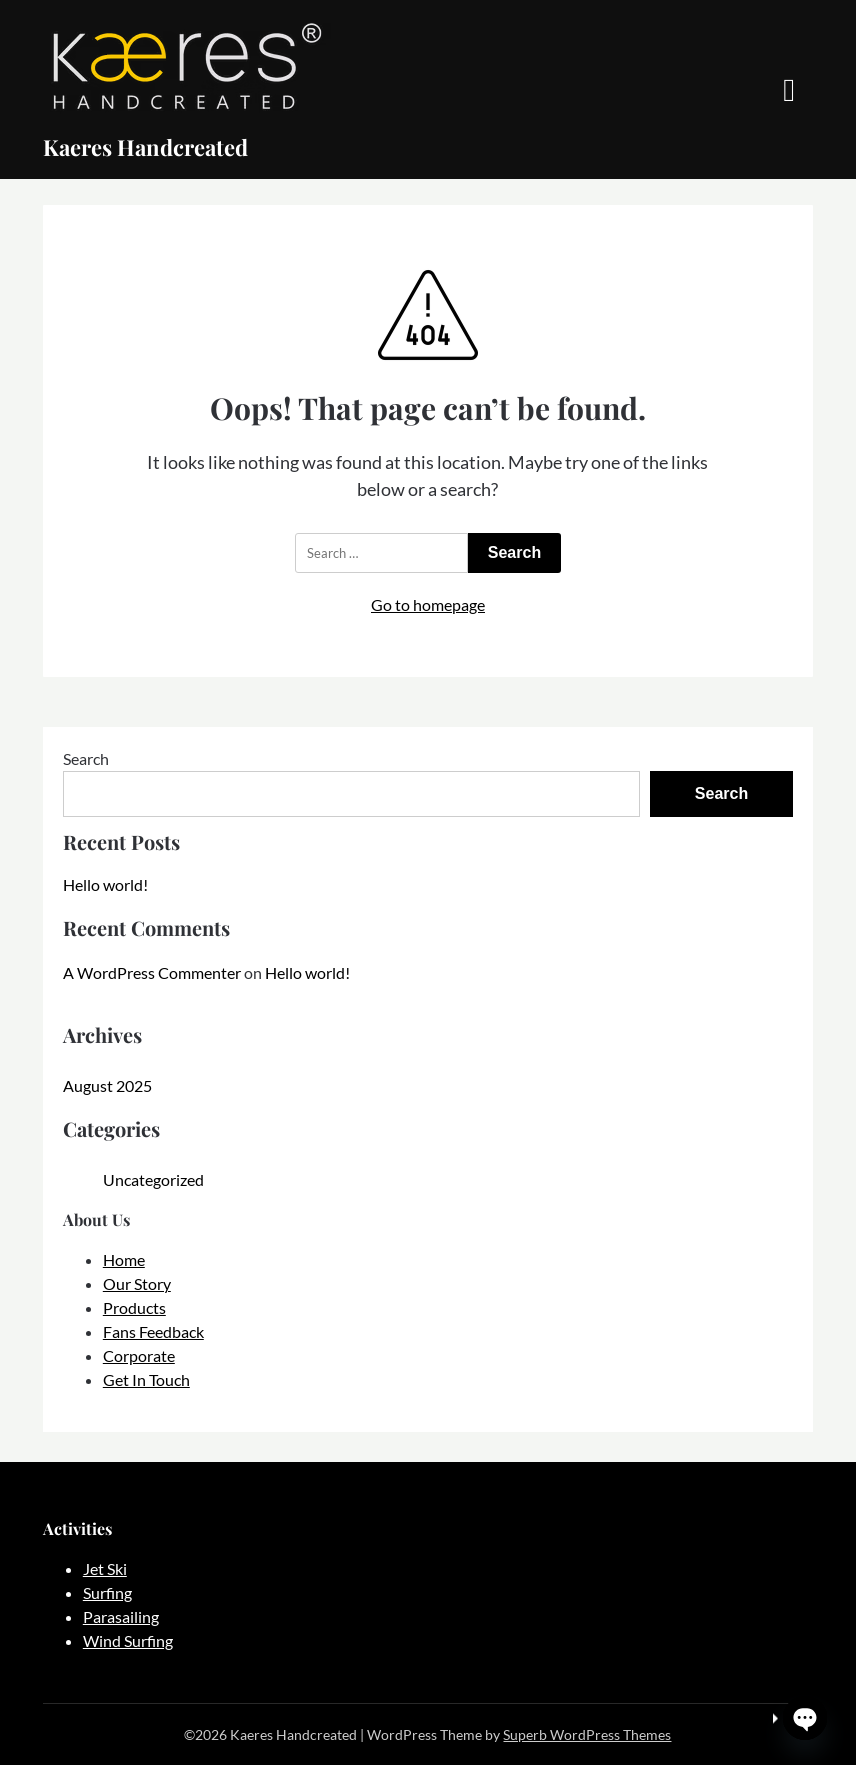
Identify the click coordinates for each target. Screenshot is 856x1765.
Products (134, 1307)
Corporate (139, 1355)
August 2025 (107, 1085)
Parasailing (121, 1616)
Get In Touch (146, 1379)
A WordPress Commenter (152, 972)
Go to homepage (428, 604)
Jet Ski (105, 1568)
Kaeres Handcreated (145, 147)
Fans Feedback (153, 1331)
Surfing (107, 1592)
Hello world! (105, 884)
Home (124, 1259)
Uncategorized (153, 1179)
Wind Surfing (128, 1640)
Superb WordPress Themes (587, 1734)
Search (86, 758)
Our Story (137, 1283)
